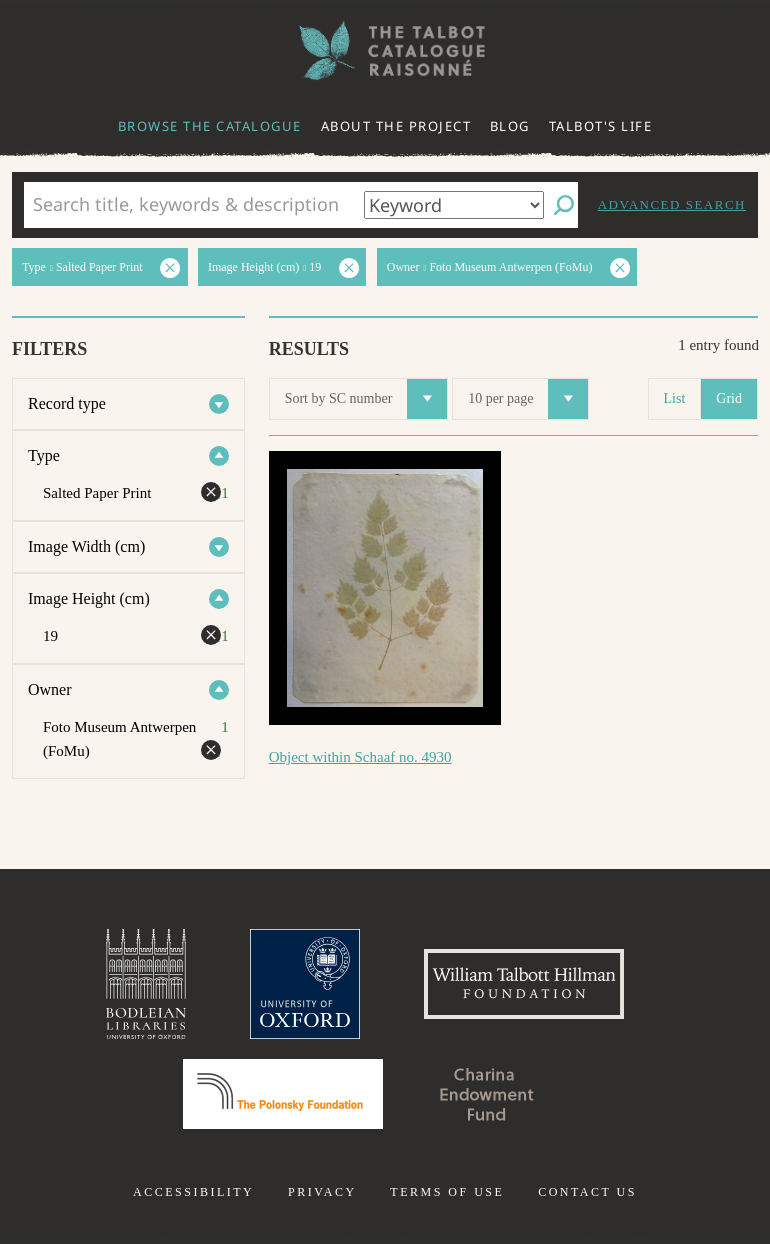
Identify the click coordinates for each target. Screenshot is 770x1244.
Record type (67, 403)
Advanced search (672, 204)
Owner (50, 689)
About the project (396, 126)
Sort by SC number (366, 399)
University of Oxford (305, 984)
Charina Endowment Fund (487, 1094)
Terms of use (447, 1192)
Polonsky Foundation (283, 1094)
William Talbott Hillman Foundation (524, 984)
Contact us (587, 1192)
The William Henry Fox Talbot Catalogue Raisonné (385, 50)
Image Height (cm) (89, 598)
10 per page (528, 399)
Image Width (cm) (86, 546)
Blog (510, 126)
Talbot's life (601, 126)
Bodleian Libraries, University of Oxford (146, 984)
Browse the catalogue (210, 126)
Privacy (322, 1192)
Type (44, 455)
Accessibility (193, 1192)
